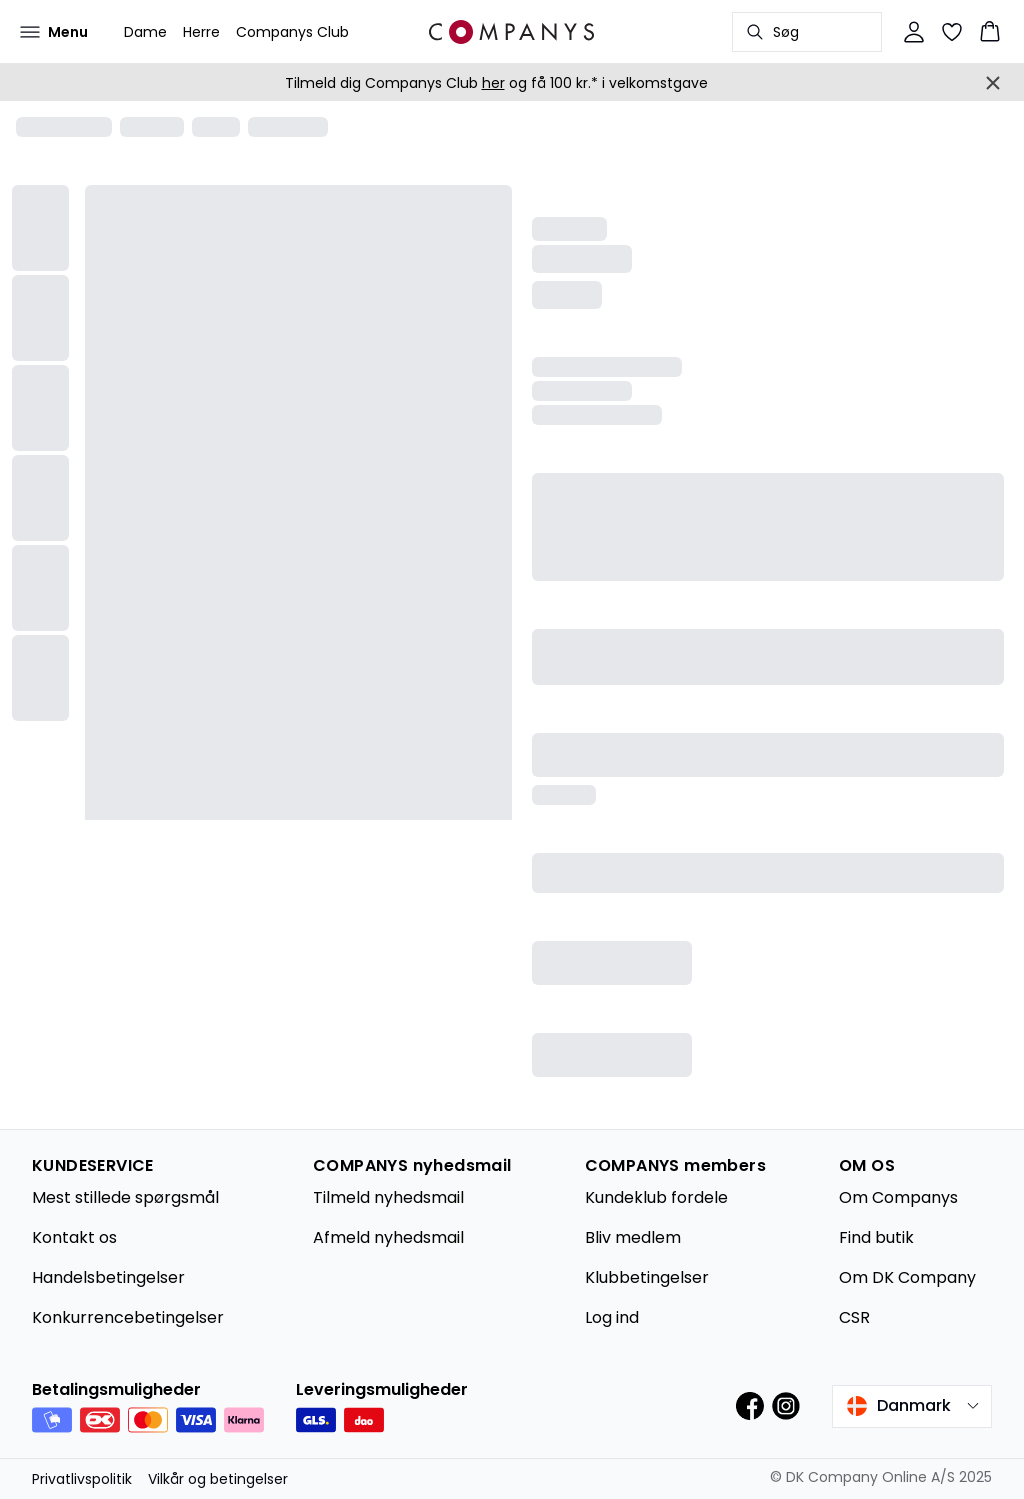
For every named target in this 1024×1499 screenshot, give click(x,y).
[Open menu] (54, 32)
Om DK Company (907, 1277)
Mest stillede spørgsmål (125, 1197)
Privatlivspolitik (82, 1479)
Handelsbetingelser (108, 1277)
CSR (854, 1317)
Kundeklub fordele (656, 1197)
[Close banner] (993, 83)
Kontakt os (74, 1237)
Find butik (876, 1237)
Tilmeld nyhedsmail (388, 1197)
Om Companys (898, 1197)
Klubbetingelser (647, 1277)
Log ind (612, 1317)
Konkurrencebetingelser (128, 1317)
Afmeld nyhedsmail (388, 1237)
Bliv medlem (633, 1237)
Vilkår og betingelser (218, 1479)
